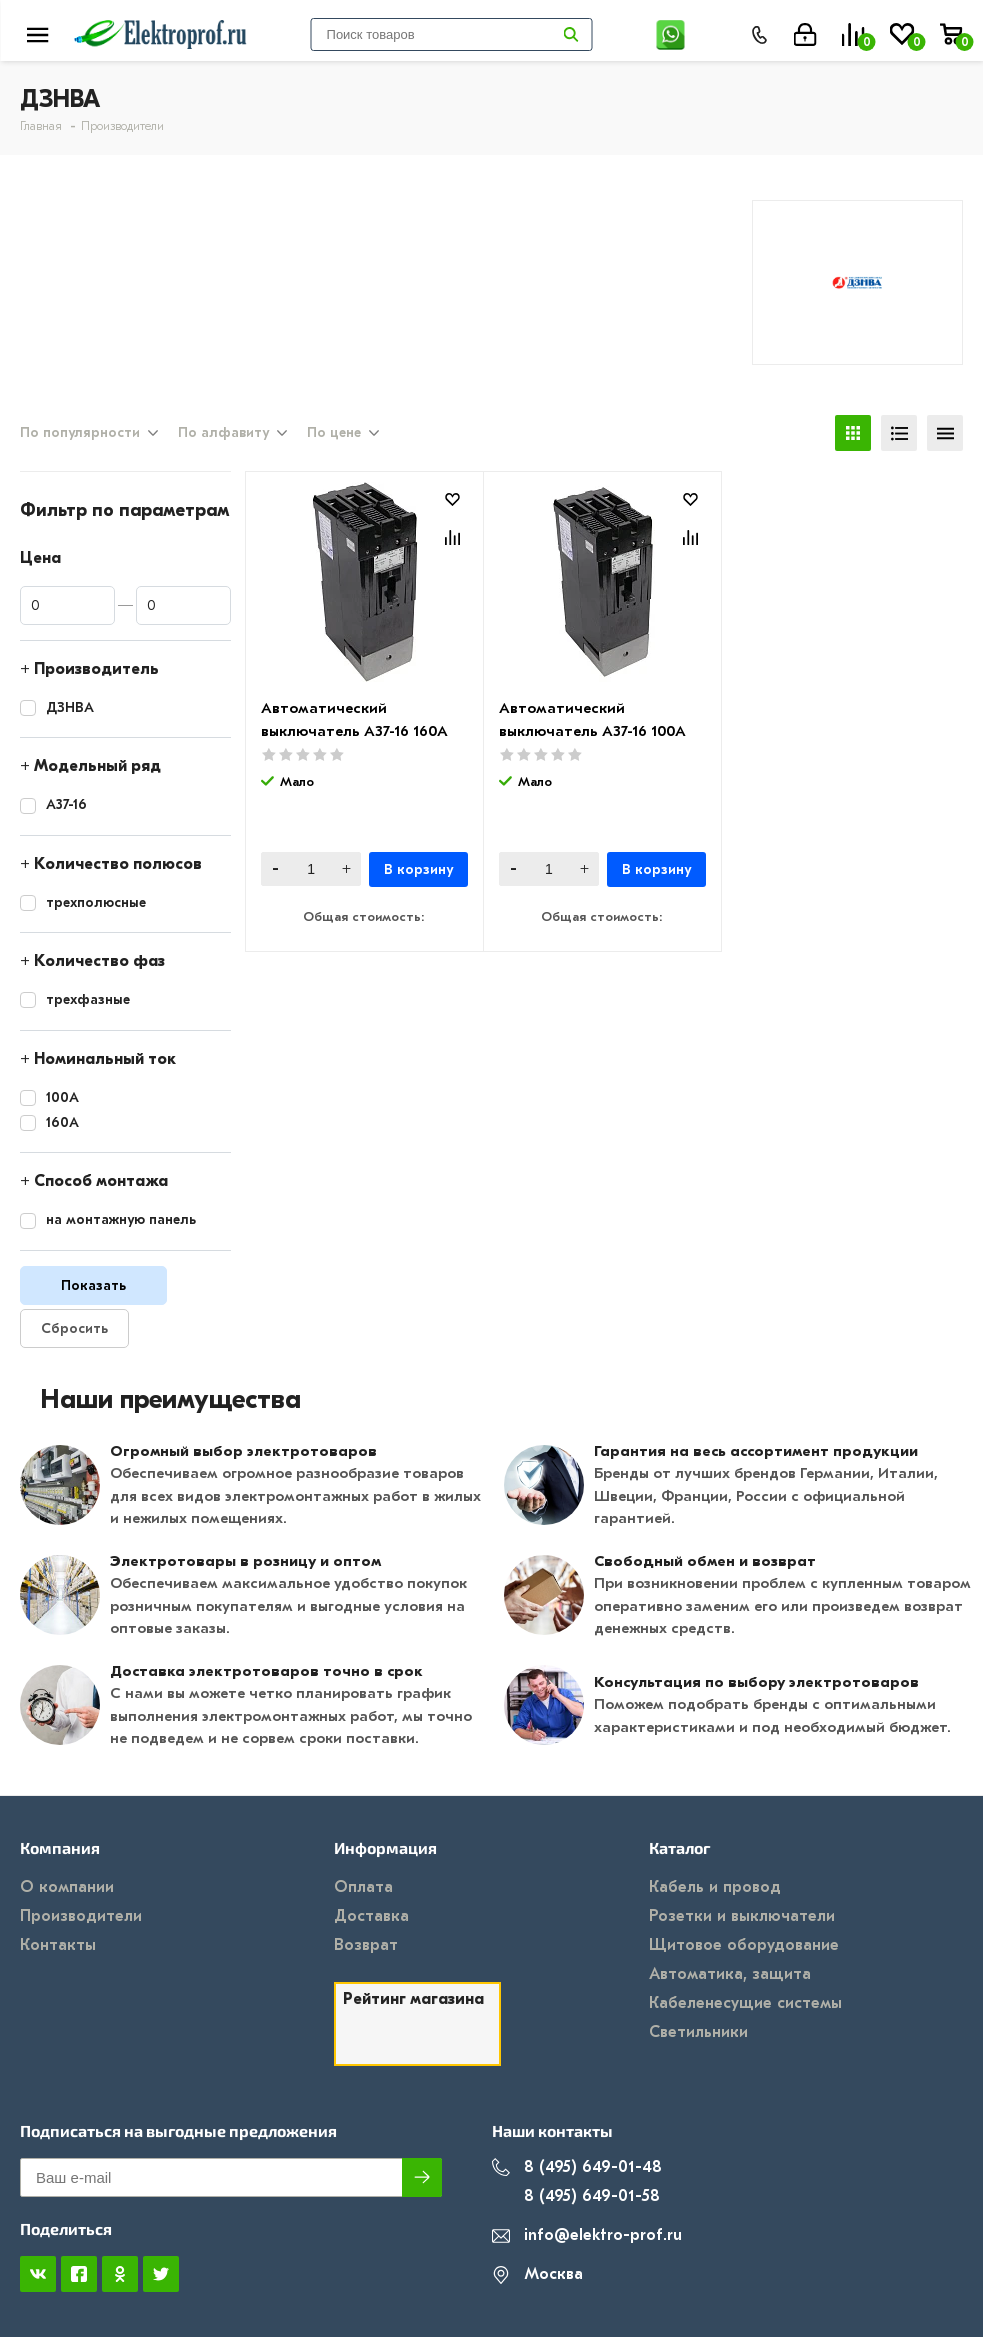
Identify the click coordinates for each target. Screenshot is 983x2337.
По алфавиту (223, 433)
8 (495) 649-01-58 (576, 2196)
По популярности (80, 433)
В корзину (418, 869)
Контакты (58, 1945)
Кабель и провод (715, 1887)
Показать (93, 1285)
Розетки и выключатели (742, 1916)
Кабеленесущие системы (745, 2003)
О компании (67, 1887)
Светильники (698, 2032)
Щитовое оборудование (744, 1945)
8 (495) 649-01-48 (577, 2167)
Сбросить (74, 1328)
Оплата (363, 1887)
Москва (537, 2274)
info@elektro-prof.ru (587, 2235)
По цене (334, 433)
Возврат (366, 1945)
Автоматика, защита (730, 1974)
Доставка (371, 1916)
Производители (81, 1916)
